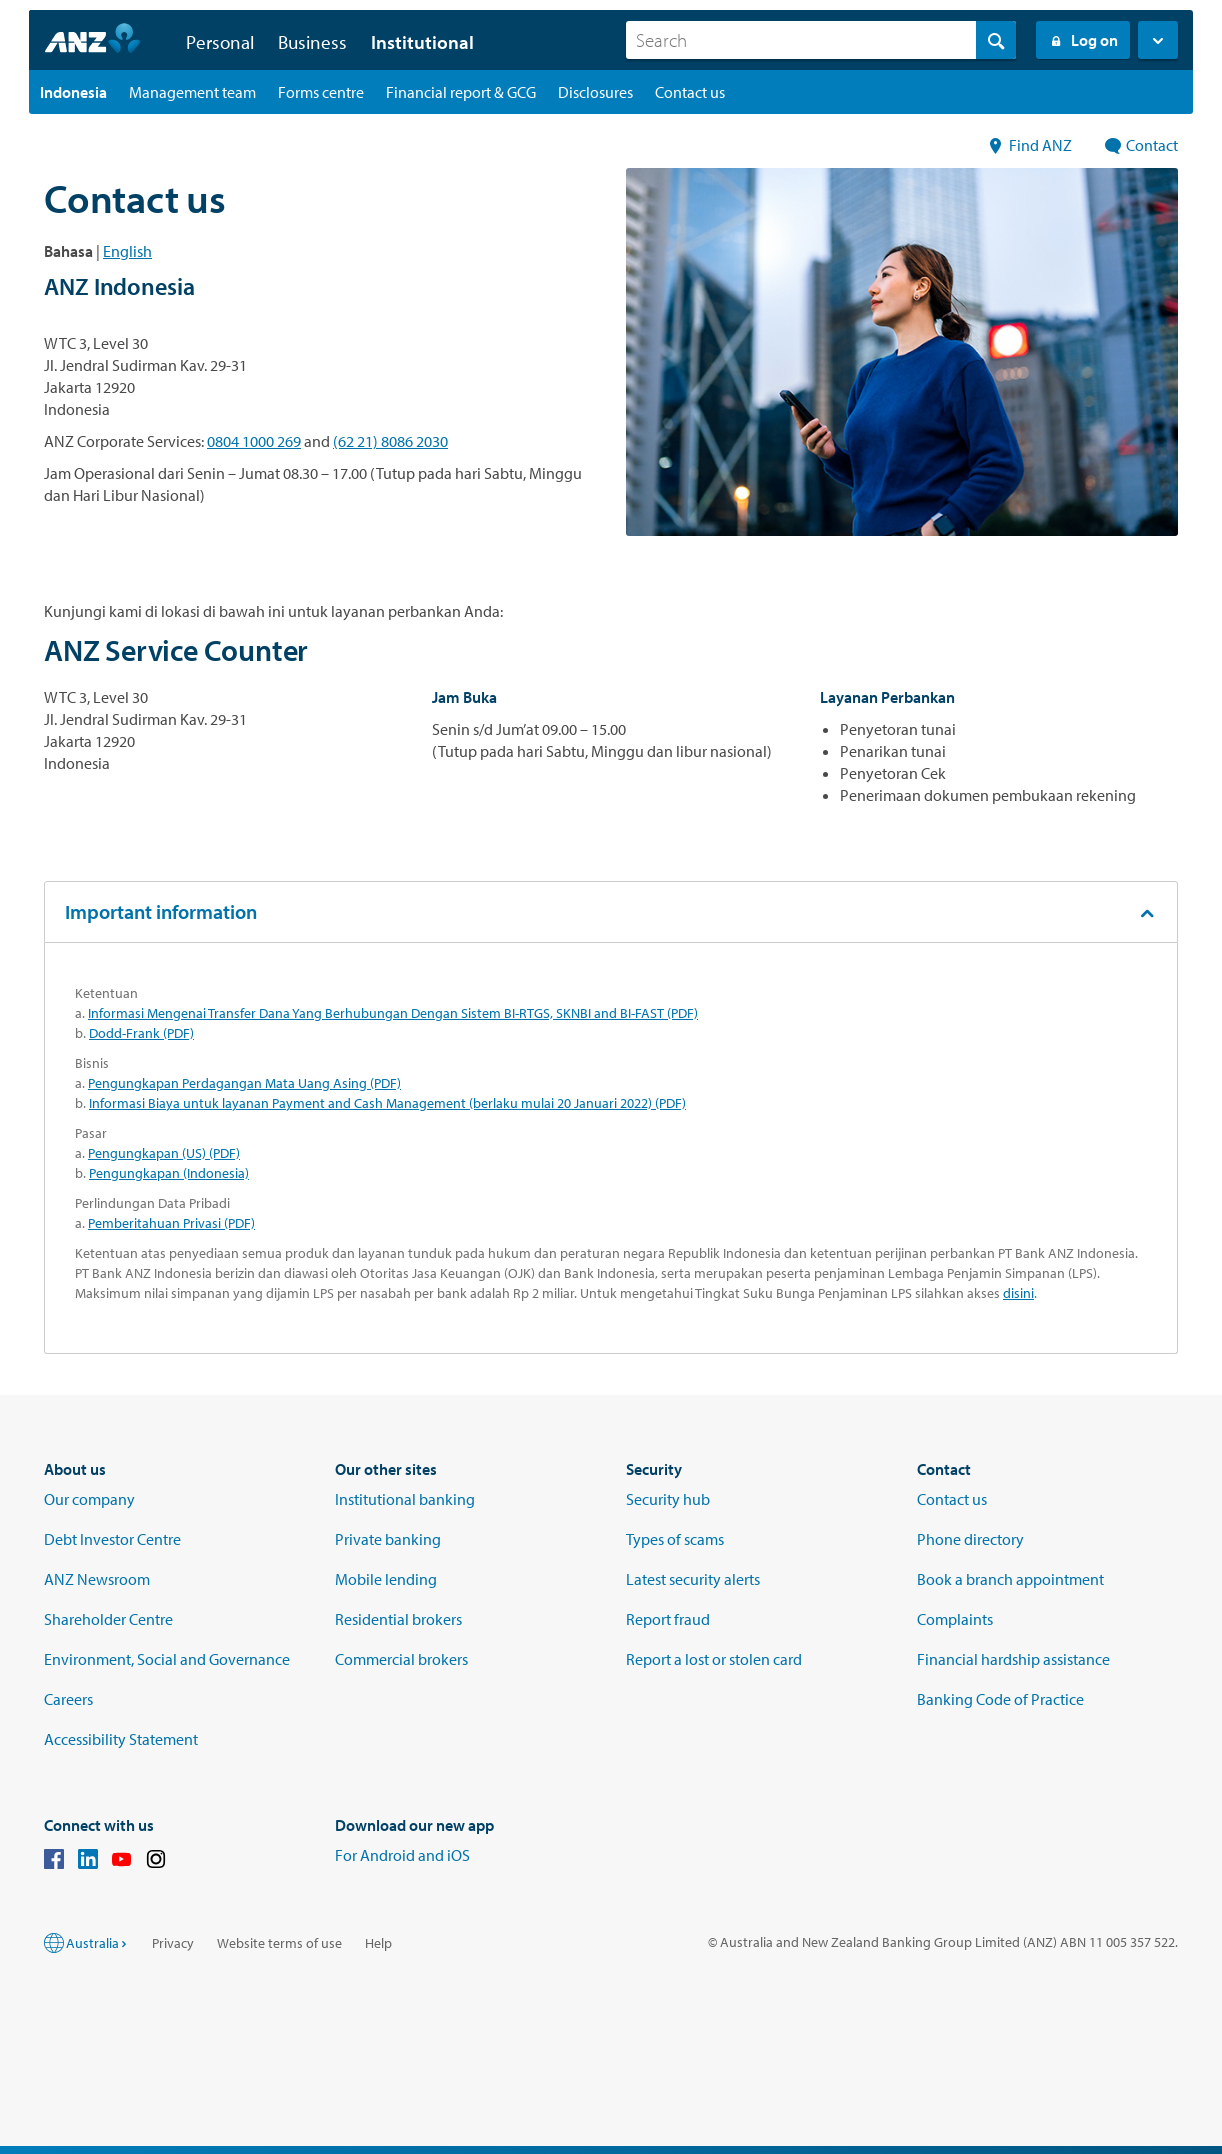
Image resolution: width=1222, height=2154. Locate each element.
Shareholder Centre (108, 1619)
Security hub (668, 1499)
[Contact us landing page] (690, 92)
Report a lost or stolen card (714, 1659)
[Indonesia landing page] (73, 92)
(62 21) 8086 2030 (390, 441)
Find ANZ (1030, 145)
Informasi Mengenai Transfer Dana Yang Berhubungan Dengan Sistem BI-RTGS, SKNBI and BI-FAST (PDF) (393, 1013)
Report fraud (668, 1619)
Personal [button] (220, 42)
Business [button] (312, 42)
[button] (1158, 40)
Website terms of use (279, 1943)
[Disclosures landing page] (595, 92)
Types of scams (675, 1539)
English (127, 251)
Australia (97, 1943)
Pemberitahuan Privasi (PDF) (171, 1223)
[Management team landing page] (192, 92)
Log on (1083, 40)
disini (1018, 1293)
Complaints (955, 1619)
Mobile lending (386, 1579)
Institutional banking (405, 1499)
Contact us (952, 1499)
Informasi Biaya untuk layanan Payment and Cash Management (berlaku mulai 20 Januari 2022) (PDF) (387, 1103)
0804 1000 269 (254, 441)
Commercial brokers (401, 1659)
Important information (161, 912)
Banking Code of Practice (1000, 1699)
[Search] (821, 40)
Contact (1141, 145)
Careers (68, 1699)
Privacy (173, 1943)
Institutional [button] (422, 42)
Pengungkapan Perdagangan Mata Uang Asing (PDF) (244, 1083)
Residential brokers (398, 1619)
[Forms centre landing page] (321, 92)
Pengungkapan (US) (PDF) (164, 1153)
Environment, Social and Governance (167, 1659)
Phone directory (970, 1539)
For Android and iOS (402, 1855)
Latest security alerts (693, 1579)
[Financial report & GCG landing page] (461, 92)
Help (378, 1943)
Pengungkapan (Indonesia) (169, 1173)
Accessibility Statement (121, 1739)
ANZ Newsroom (97, 1579)
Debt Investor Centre (112, 1539)
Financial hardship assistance (1013, 1659)
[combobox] (821, 40)
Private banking (388, 1539)
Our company (89, 1499)
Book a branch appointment (1010, 1579)
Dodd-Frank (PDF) (141, 1033)
